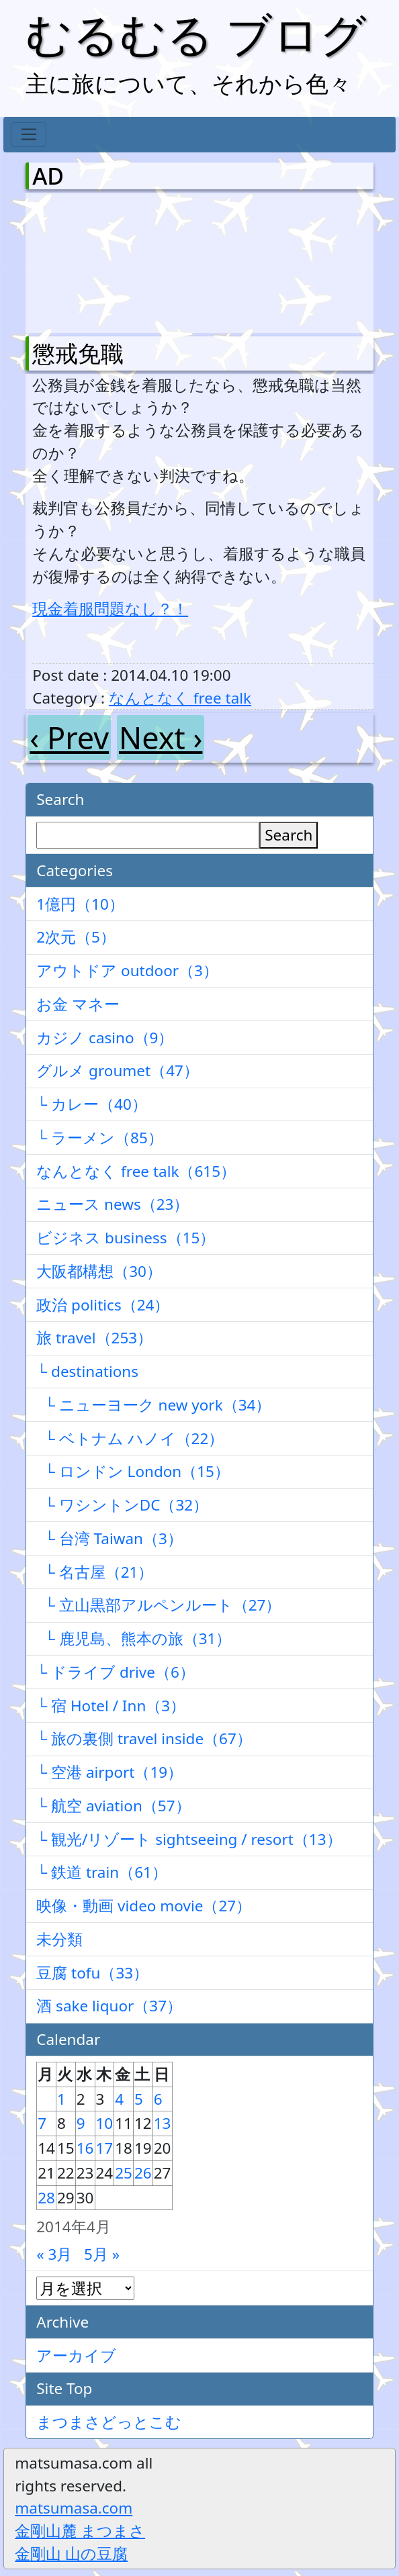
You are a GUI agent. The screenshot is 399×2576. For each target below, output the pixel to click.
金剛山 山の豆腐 (71, 2553)
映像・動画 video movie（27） (143, 1905)
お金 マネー (78, 1004)
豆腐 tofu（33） (92, 1972)
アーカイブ (76, 2355)
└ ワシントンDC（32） (122, 1504)
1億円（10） (80, 904)
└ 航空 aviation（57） (113, 1805)
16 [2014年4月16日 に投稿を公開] (85, 2148)
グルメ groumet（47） (117, 1070)
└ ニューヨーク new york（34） (153, 1404)
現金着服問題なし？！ (110, 608)
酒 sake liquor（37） (109, 2005)
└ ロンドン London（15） (133, 1471)
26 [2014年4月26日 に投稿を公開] (143, 2172)
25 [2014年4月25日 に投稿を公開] (123, 2172)
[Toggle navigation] (28, 135)
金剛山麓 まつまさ (80, 2530)
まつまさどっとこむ (108, 2422)
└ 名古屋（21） (94, 1572)
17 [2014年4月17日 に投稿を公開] (105, 2148)
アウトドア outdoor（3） (127, 970)
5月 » (102, 2254)
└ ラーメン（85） (99, 1137)
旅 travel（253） (94, 1337)
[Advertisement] (103, 260)
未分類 (59, 1939)
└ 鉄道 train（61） (101, 1872)
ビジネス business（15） (125, 1237)
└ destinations (87, 1371)
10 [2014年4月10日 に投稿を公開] (105, 2123)
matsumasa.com (73, 2507)
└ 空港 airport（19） (109, 1772)
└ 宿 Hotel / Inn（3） (110, 1705)
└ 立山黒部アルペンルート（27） (158, 1604)
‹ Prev (69, 737)
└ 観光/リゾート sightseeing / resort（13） (188, 1839)
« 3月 (54, 2254)
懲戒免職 (78, 353)
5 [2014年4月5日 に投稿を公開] (138, 2099)
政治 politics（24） (102, 1304)
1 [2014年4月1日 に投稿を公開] (61, 2099)
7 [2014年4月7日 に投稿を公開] (42, 2123)
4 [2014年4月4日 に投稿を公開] (119, 2099)
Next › (160, 737)
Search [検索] (288, 834)
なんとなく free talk (180, 697)
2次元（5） (76, 936)
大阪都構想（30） (99, 1271)
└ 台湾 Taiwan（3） (109, 1538)
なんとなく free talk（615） (136, 1171)
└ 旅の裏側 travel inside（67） (144, 1738)
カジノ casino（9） (104, 1037)
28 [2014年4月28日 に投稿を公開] (46, 2197)
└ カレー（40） (91, 1104)
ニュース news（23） (112, 1204)
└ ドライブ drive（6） (115, 1672)
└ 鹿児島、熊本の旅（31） (133, 1638)
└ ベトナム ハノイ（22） (130, 1438)
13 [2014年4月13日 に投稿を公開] (162, 2123)
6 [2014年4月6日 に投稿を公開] (158, 2099)
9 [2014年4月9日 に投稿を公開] (81, 2123)
